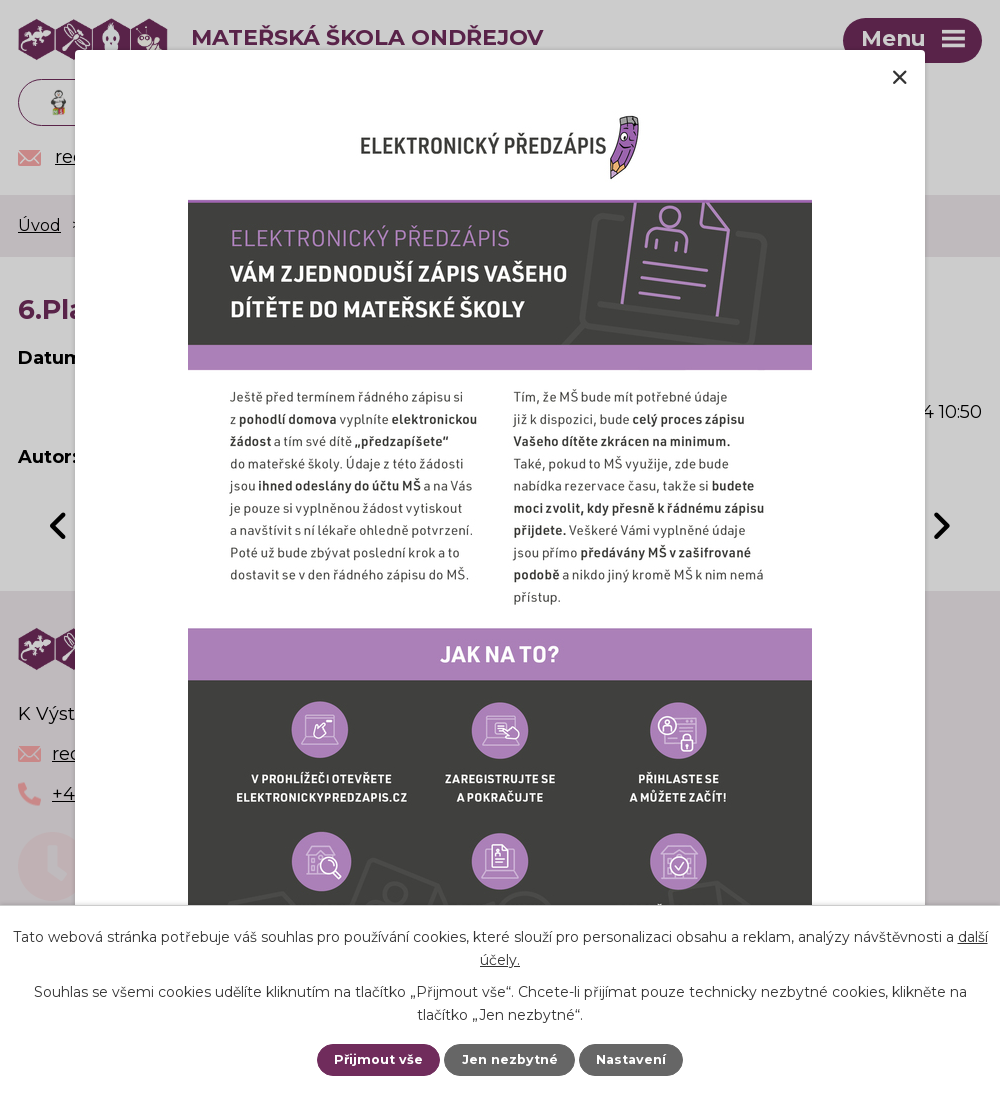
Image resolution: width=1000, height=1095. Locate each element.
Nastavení (631, 1059)
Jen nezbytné (510, 1059)
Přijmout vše (378, 1059)
